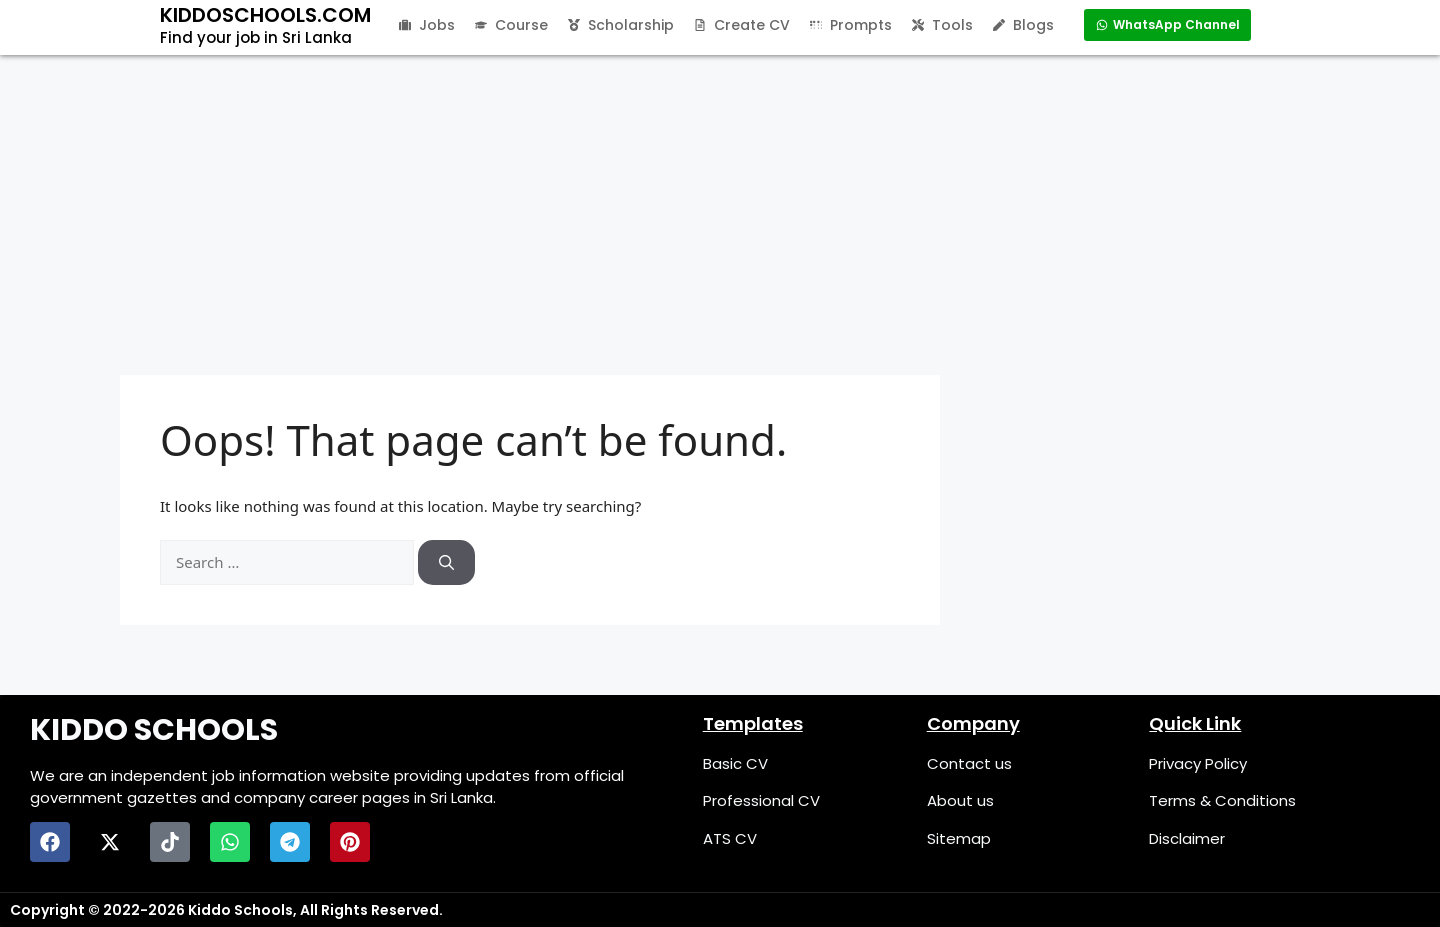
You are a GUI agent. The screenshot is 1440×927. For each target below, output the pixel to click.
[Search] (446, 562)
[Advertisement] (720, 205)
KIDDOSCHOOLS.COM (265, 15)
